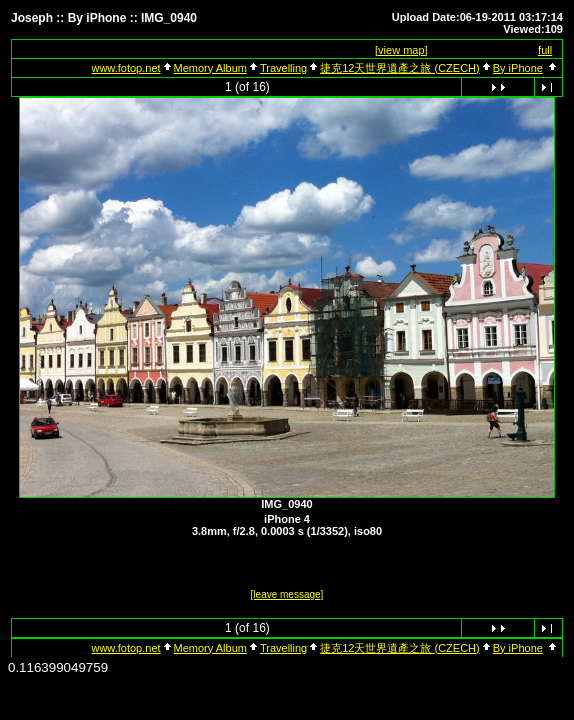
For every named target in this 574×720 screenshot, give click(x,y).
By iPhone (518, 68)
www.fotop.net (125, 68)
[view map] (401, 50)
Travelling (283, 68)
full (545, 50)
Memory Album (210, 68)
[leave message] (287, 594)
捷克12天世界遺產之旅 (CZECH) (400, 68)
